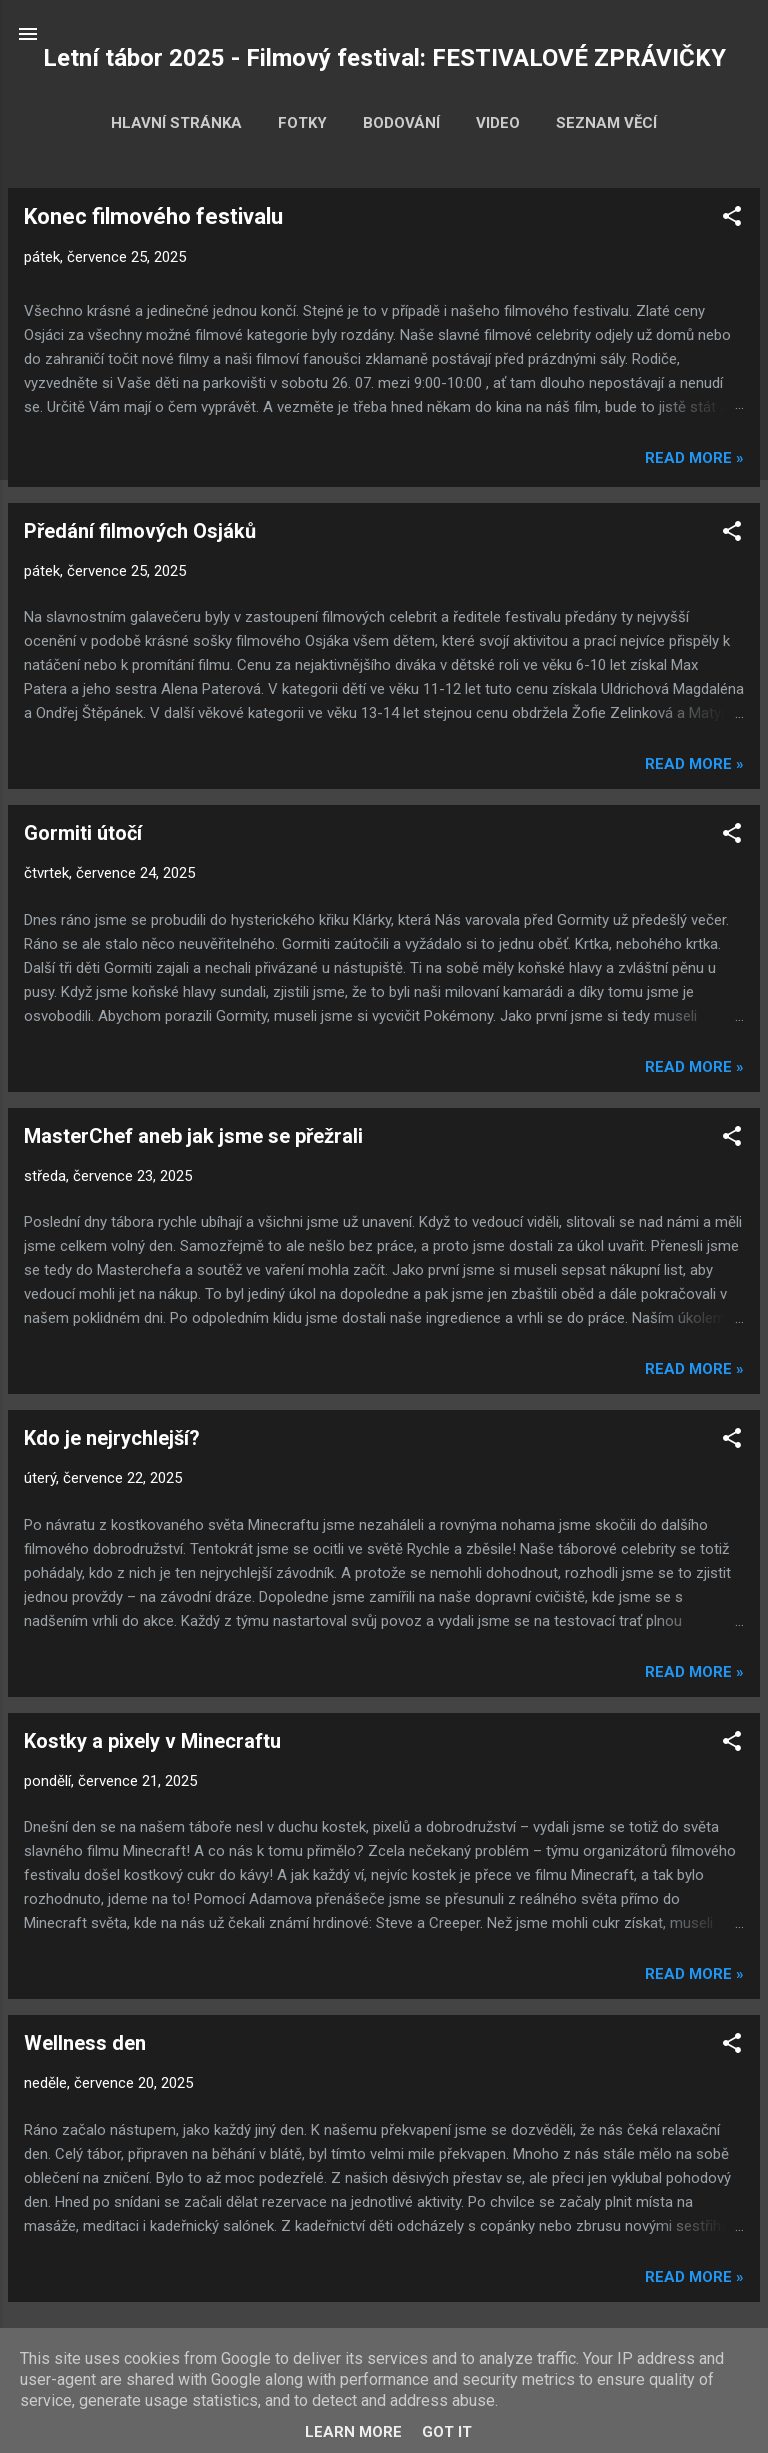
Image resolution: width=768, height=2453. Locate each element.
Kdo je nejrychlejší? (112, 1438)
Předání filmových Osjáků (140, 531)
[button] (732, 219)
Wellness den (85, 2043)
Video (498, 123)
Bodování (401, 123)
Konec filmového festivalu (153, 216)
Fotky (302, 123)
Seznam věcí (606, 123)
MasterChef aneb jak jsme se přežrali (193, 1136)
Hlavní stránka (176, 123)
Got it (447, 2432)
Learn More (353, 2432)
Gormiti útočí (83, 833)
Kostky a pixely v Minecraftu (152, 1741)
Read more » (694, 458)
